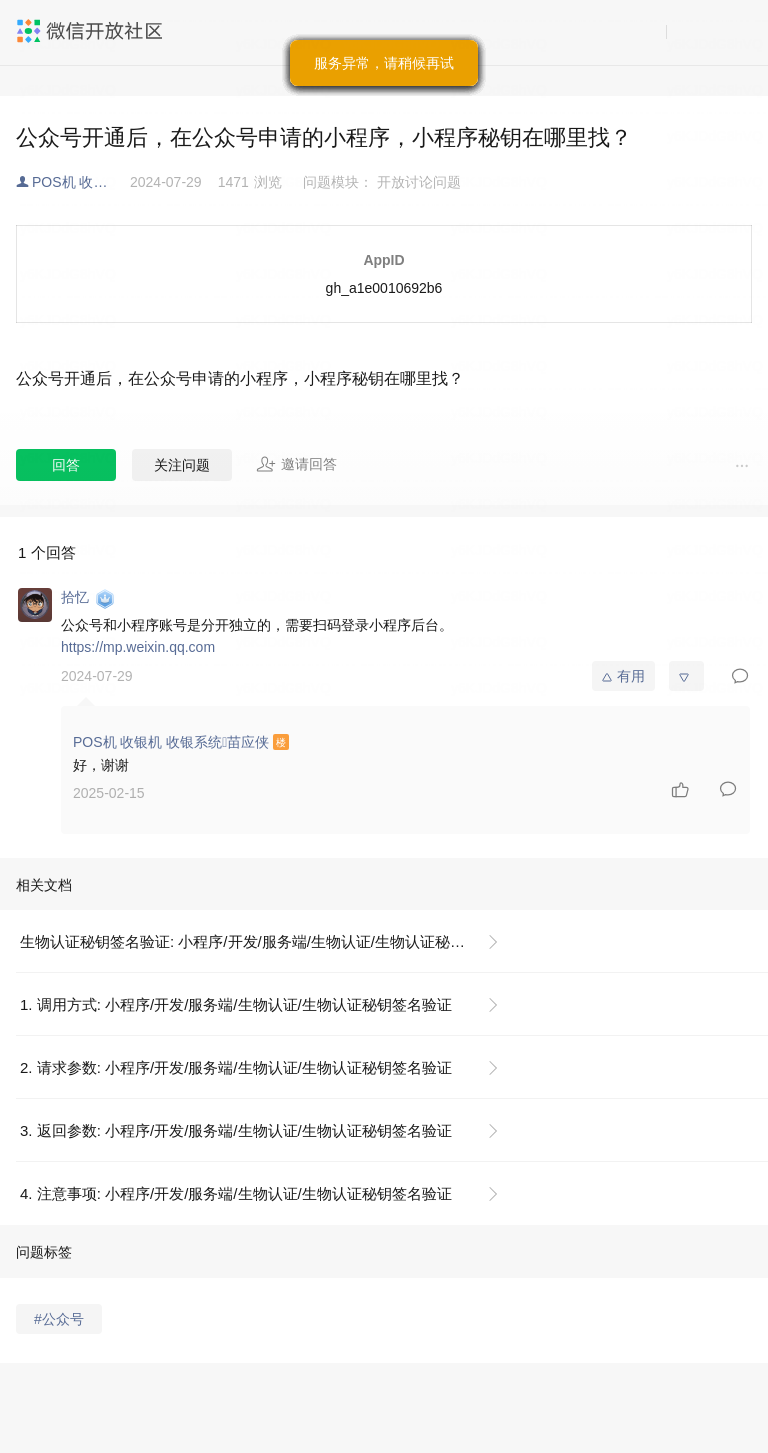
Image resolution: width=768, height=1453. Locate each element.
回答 (66, 465)
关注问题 (182, 465)
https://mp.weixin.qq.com (138, 647)
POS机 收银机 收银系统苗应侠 (81, 182)
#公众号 (59, 1319)
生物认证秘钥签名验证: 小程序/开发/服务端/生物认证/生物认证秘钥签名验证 (267, 941)
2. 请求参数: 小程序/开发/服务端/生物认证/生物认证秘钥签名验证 (236, 1067)
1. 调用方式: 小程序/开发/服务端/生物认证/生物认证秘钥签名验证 (236, 1004)
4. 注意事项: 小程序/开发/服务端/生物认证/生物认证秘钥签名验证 (236, 1193)
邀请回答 (296, 464)
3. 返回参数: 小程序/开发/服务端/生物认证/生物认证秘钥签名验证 (236, 1130)
